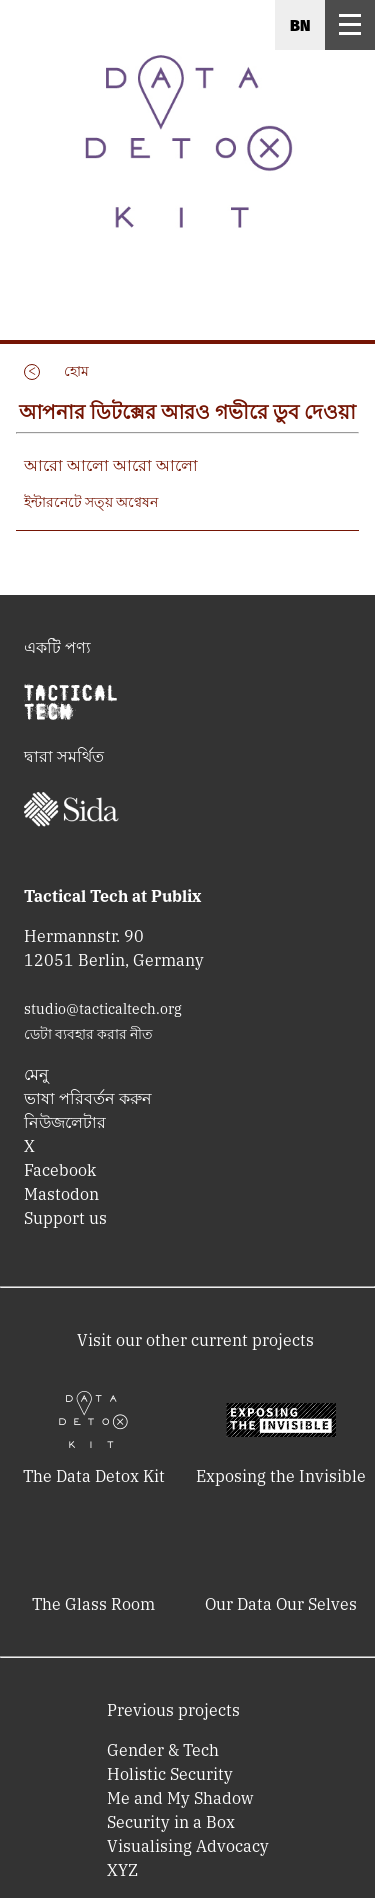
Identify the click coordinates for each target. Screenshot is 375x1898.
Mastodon (61, 1194)
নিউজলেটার (65, 1122)
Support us (65, 1218)
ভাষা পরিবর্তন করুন (88, 1098)
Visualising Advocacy (188, 1846)
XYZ (122, 1870)
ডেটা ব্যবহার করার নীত (88, 1034)
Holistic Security (170, 1774)
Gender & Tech (163, 1750)
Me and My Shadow (180, 1798)
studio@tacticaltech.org (103, 1009)
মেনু (36, 1074)
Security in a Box (171, 1822)
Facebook (60, 1170)
